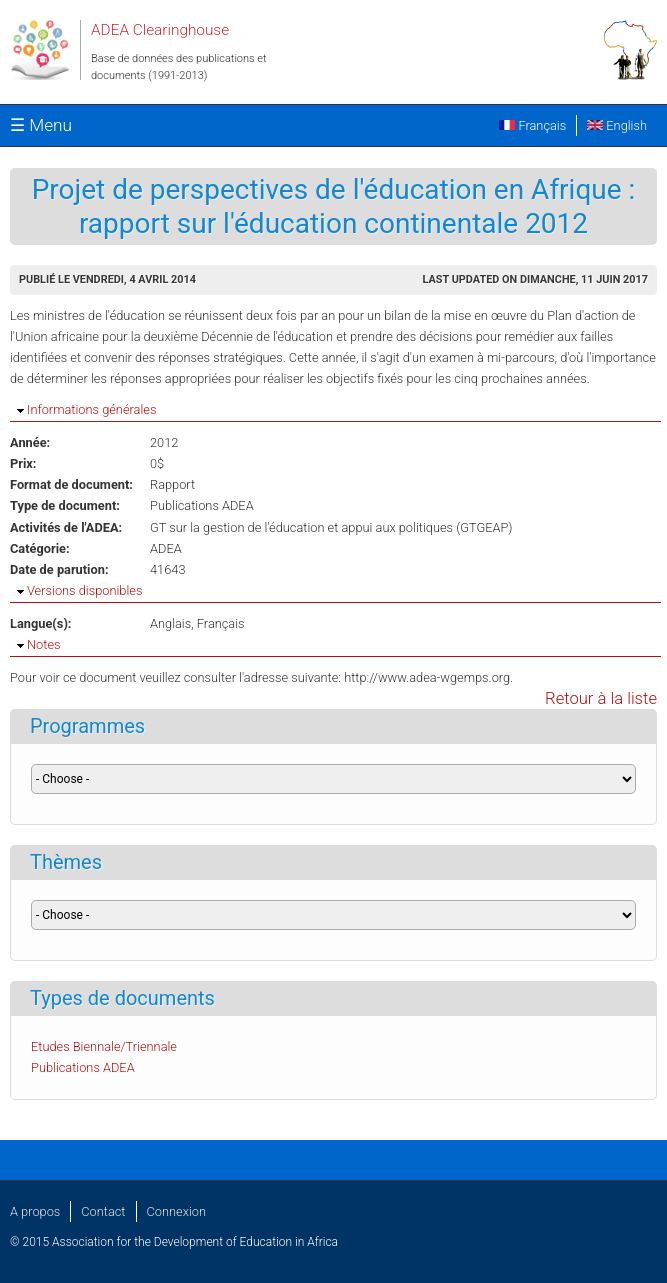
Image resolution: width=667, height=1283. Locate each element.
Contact (103, 1211)
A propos (35, 1211)
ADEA (166, 548)
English (617, 125)
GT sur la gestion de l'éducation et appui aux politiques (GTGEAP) (331, 527)
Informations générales (91, 409)
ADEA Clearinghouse (160, 30)
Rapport (172, 484)
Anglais (170, 623)
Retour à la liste (601, 698)
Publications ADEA (202, 505)
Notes (43, 644)
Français (532, 125)
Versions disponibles (84, 590)
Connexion (176, 1211)
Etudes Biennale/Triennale (104, 1046)
